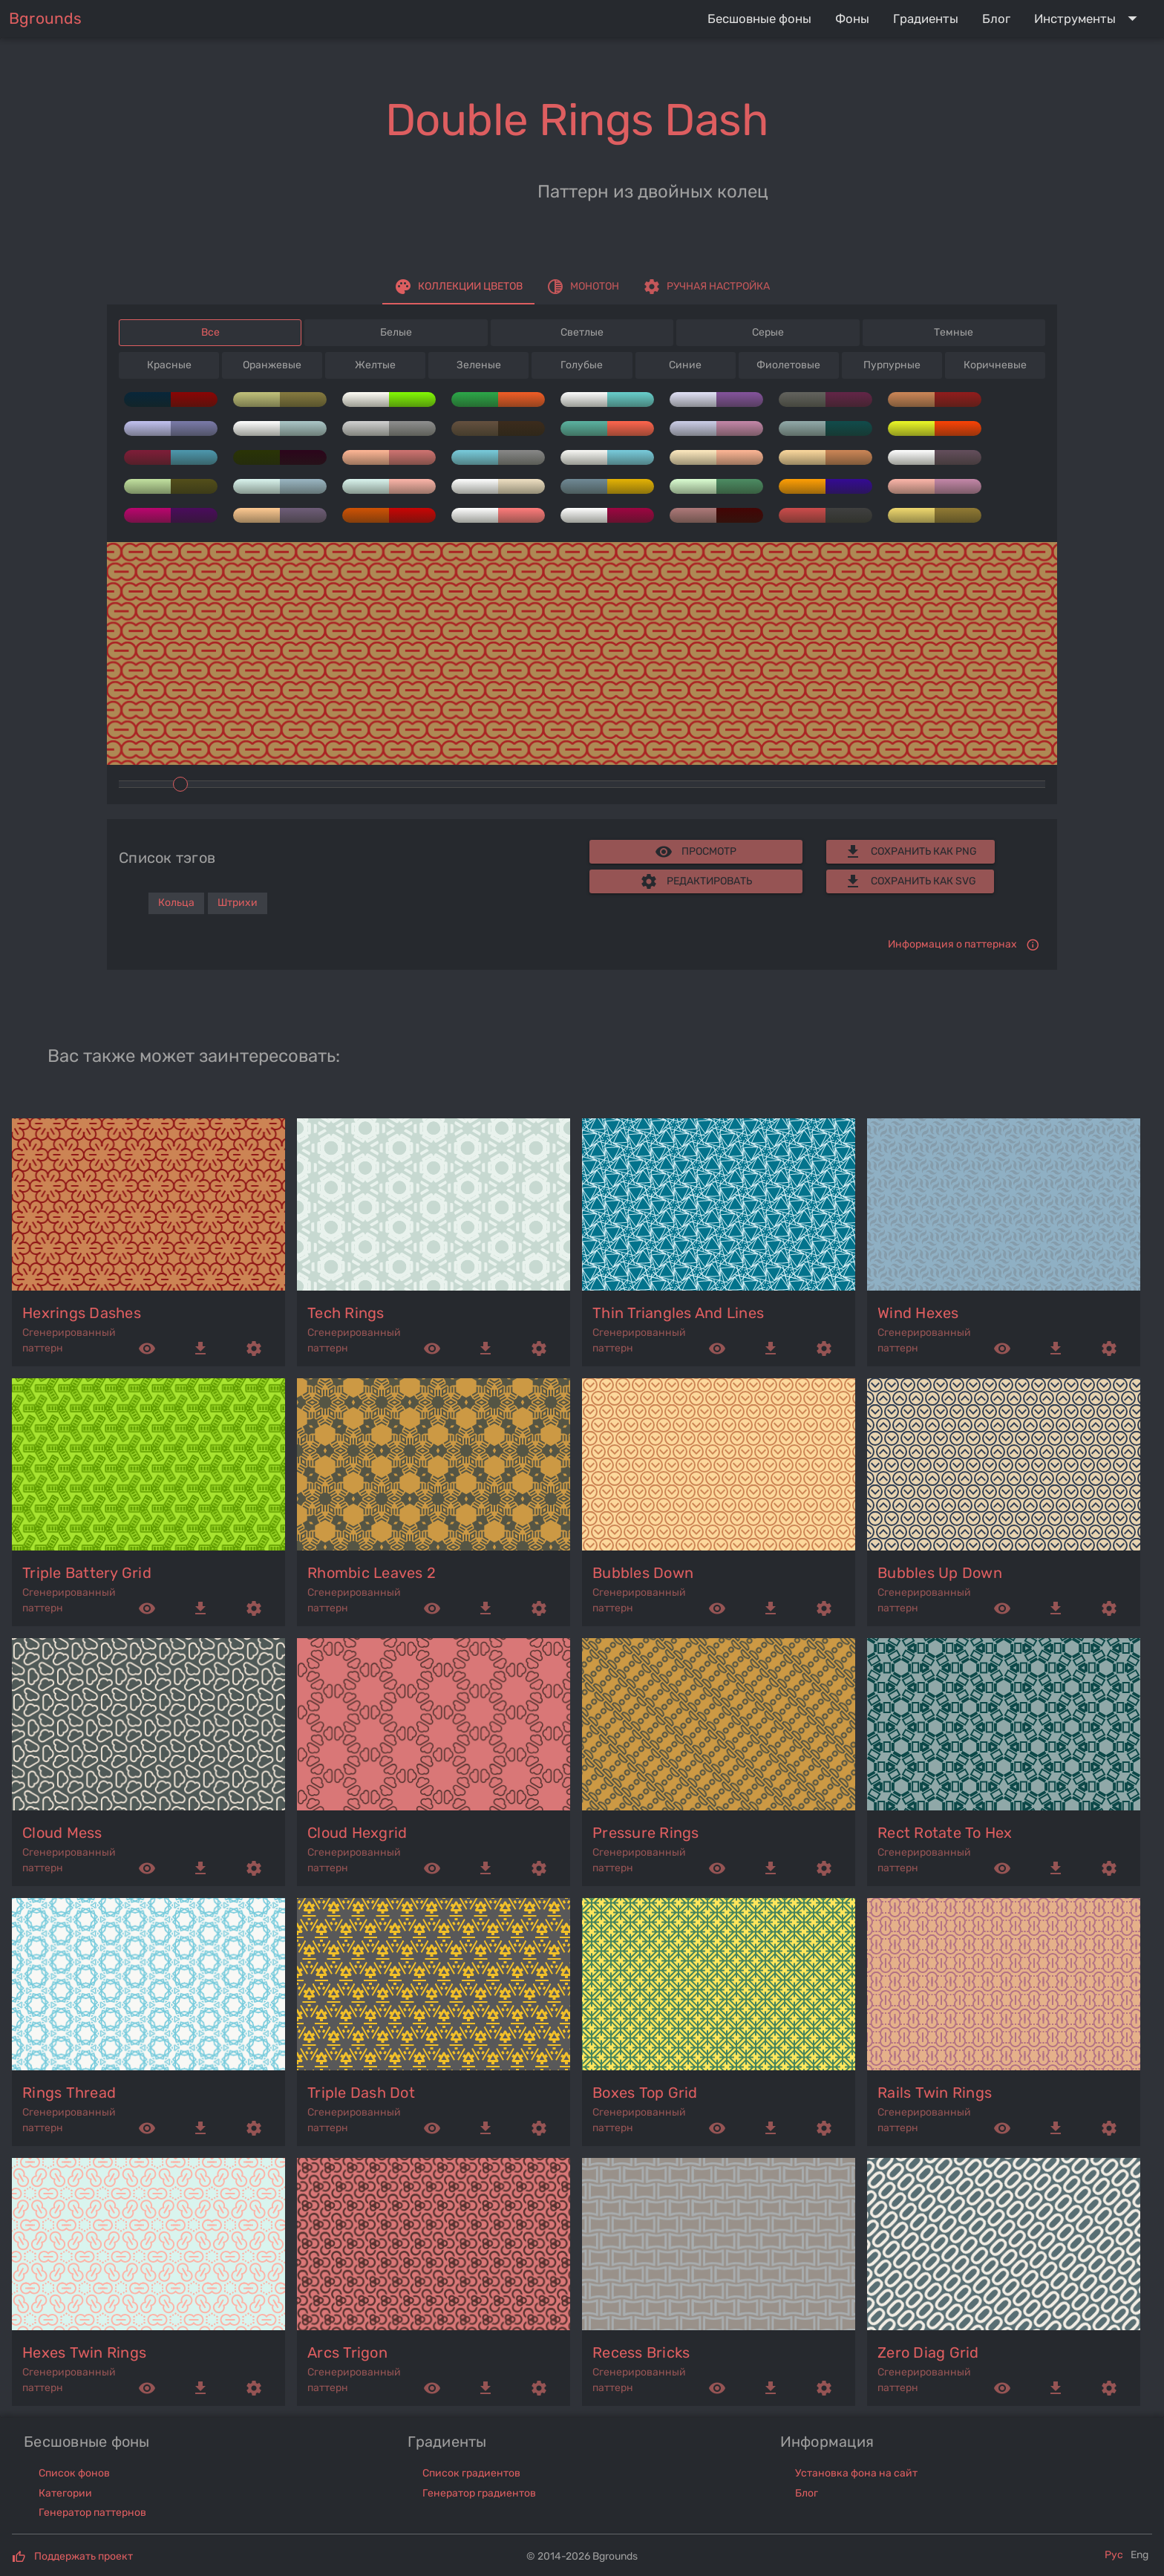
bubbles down (642, 1573)
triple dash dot (361, 2092)
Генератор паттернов (92, 2512)
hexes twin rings (84, 2352)
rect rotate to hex (945, 1833)
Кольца (176, 902)
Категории (65, 2493)
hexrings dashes (81, 1313)
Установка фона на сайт (856, 2473)
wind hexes (918, 1313)
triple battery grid (86, 1573)
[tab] (458, 286)
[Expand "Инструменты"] (1088, 18)
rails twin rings (934, 2092)
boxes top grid (645, 2092)
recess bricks (641, 2352)
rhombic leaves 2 (371, 1573)
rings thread (69, 2092)
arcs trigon (347, 2352)
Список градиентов (471, 2473)
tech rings (346, 1313)
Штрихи (238, 902)
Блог (806, 2493)
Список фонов (74, 2473)
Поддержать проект (83, 2556)
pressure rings (645, 1833)
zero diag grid (928, 2352)
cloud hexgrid (357, 1833)
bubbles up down (939, 1573)
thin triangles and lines (678, 1313)
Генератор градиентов (479, 2493)
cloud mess (62, 1833)
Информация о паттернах (952, 944)
